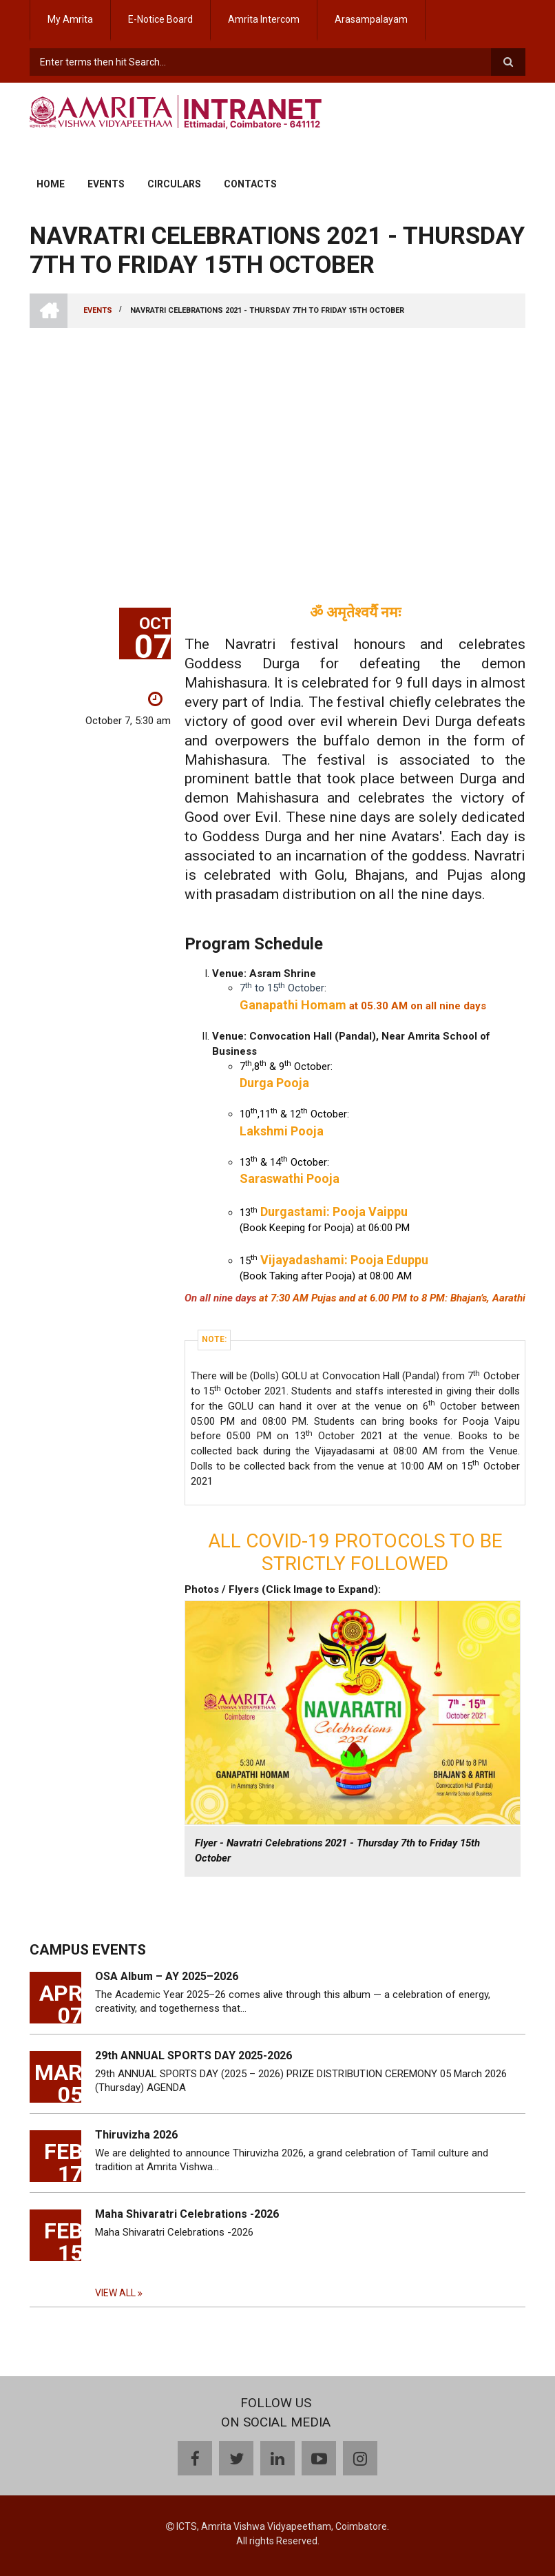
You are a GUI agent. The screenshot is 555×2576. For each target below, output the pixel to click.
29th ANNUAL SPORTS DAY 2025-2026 (193, 2055)
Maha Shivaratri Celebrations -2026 (187, 2213)
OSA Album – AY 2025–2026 (166, 1976)
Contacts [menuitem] (250, 183)
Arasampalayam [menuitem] (371, 19)
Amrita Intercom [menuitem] (264, 19)
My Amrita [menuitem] (70, 19)
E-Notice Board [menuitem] (160, 19)
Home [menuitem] (50, 183)
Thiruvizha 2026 (136, 2134)
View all (115, 2292)
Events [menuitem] (106, 183)
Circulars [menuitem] (174, 183)
